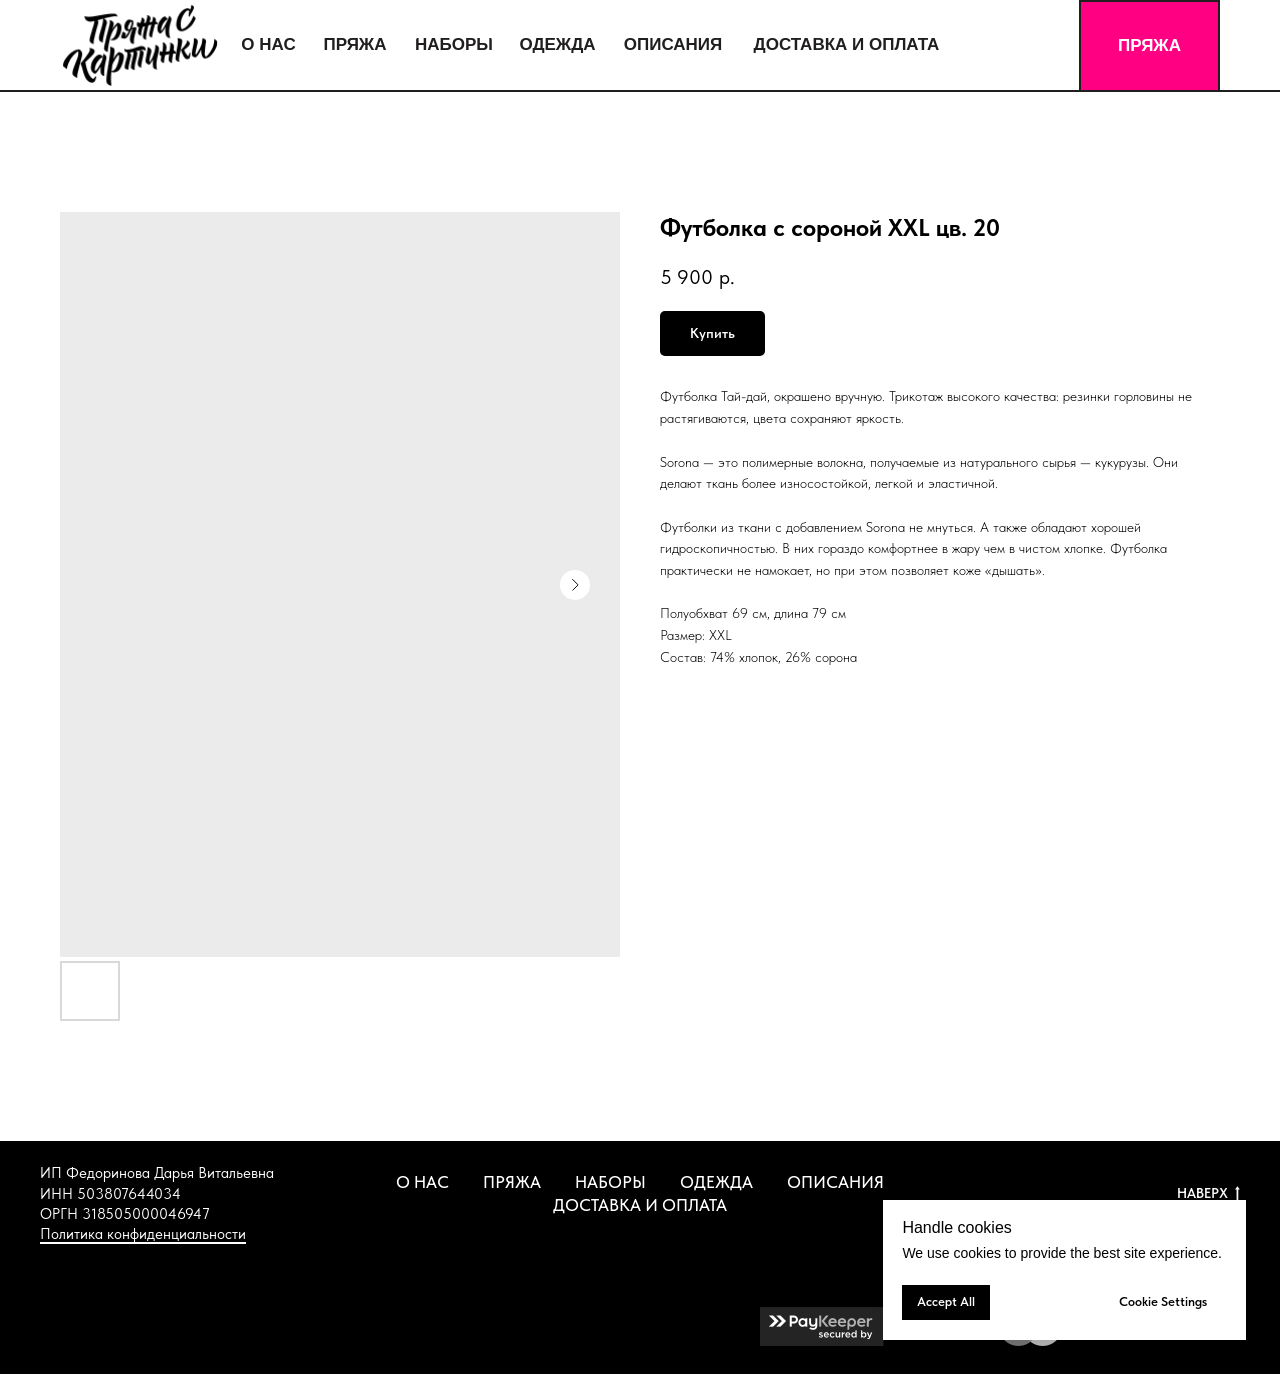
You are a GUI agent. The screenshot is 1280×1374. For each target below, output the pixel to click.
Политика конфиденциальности (143, 1234)
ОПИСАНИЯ (835, 1182)
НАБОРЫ (610, 1182)
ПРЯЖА (512, 1182)
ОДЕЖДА (716, 1182)
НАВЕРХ (1208, 1194)
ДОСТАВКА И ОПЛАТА (640, 1205)
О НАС (422, 1182)
